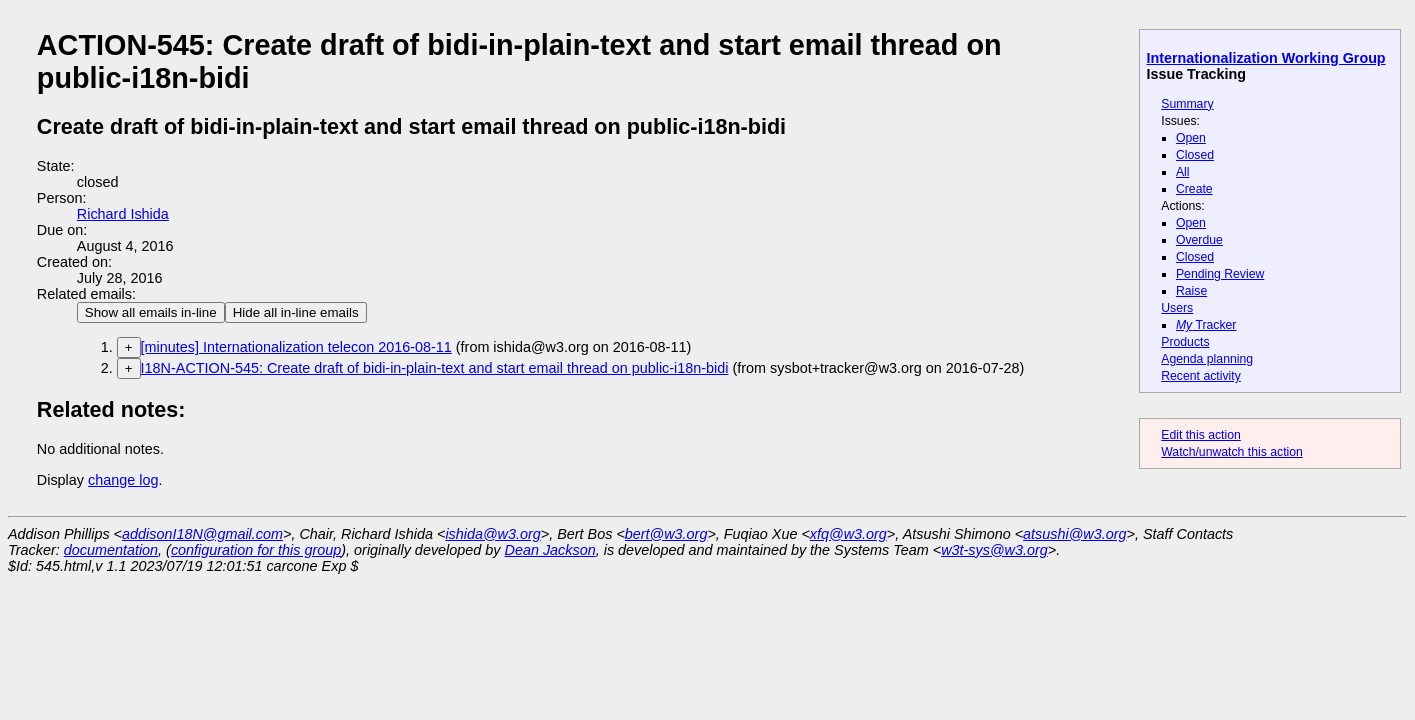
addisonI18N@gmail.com (202, 534)
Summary (1187, 104)
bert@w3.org (666, 534)
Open (1191, 138)
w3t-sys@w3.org (994, 550)
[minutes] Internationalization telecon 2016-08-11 (296, 347)
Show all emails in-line (151, 312)
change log (123, 480)
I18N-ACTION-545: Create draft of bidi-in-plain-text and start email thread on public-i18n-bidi (435, 368)
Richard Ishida (123, 214)
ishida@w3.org (492, 534)
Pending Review (1220, 274)
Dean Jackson (550, 550)
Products (1185, 342)
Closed (1195, 155)
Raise (1191, 291)
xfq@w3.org (848, 534)
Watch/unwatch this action (1232, 452)
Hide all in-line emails (296, 312)
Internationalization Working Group (1266, 58)
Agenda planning (1207, 359)
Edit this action (1201, 435)
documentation (111, 550)
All (1183, 172)
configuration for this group (256, 550)
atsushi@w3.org (1074, 534)
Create (1194, 189)
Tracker (1206, 325)
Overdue (1199, 240)
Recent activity (1201, 376)
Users (1177, 308)
